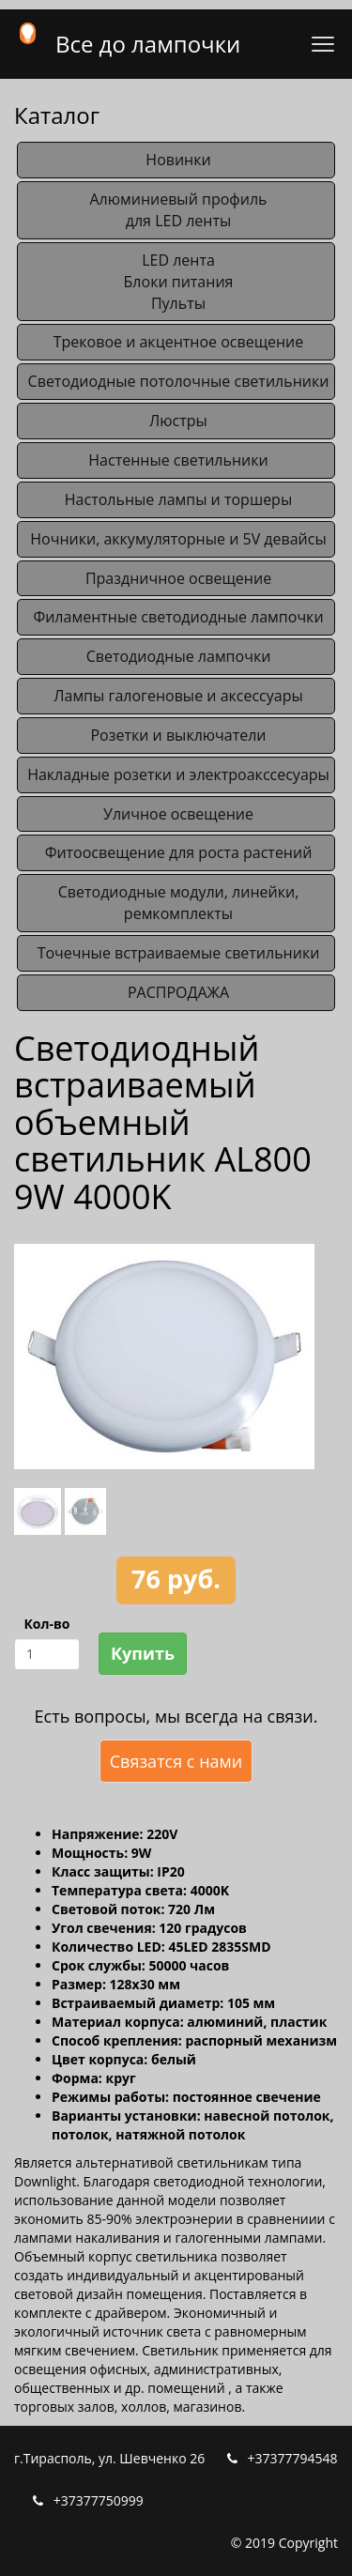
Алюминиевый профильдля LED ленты (178, 210)
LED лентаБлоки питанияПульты (179, 282)
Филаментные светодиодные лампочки (178, 616)
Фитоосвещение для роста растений (179, 852)
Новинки (177, 159)
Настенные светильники (178, 460)
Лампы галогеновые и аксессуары (178, 695)
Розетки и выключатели (178, 735)
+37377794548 (293, 2458)
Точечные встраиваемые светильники (179, 953)
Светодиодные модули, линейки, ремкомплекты (178, 903)
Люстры (178, 420)
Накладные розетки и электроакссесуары (178, 774)
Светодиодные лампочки (178, 656)
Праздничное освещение (178, 578)
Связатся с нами (176, 1761)
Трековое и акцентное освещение (179, 341)
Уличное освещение (178, 814)
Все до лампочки (147, 43)
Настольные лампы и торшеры (178, 499)
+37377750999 (99, 2500)
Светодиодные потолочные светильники (178, 381)
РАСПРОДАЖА (178, 992)
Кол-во (46, 1624)
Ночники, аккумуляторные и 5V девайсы (178, 539)
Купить (143, 1653)
